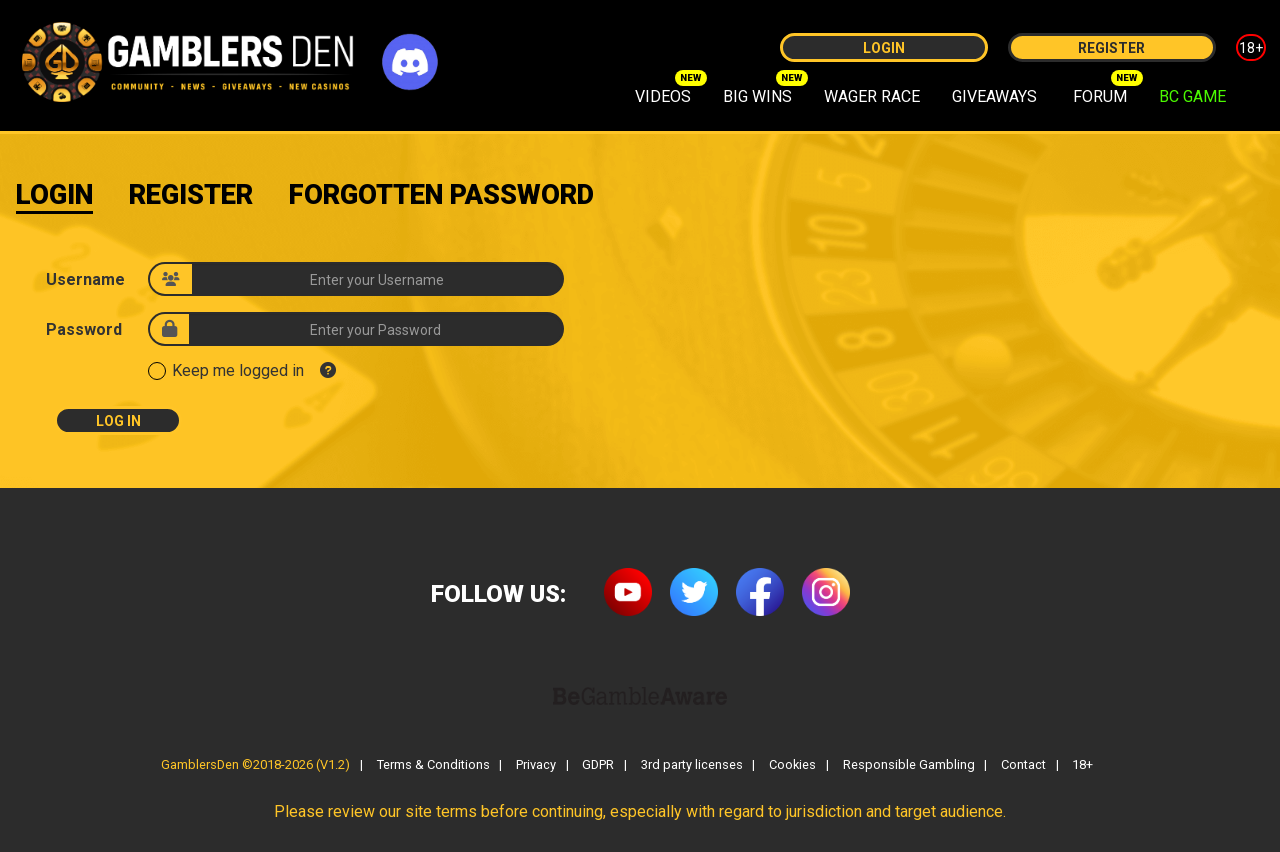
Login (884, 48)
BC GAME (1192, 96)
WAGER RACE (872, 96)
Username (85, 280)
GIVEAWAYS (994, 96)
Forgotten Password (441, 195)
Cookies (792, 765)
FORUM (1100, 96)
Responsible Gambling (909, 765)
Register (1111, 48)
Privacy (536, 765)
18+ (1251, 48)
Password (84, 330)
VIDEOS (663, 96)
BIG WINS (757, 96)
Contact (1023, 765)
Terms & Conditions (433, 765)
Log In (118, 421)
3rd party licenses (692, 765)
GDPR (598, 765)
